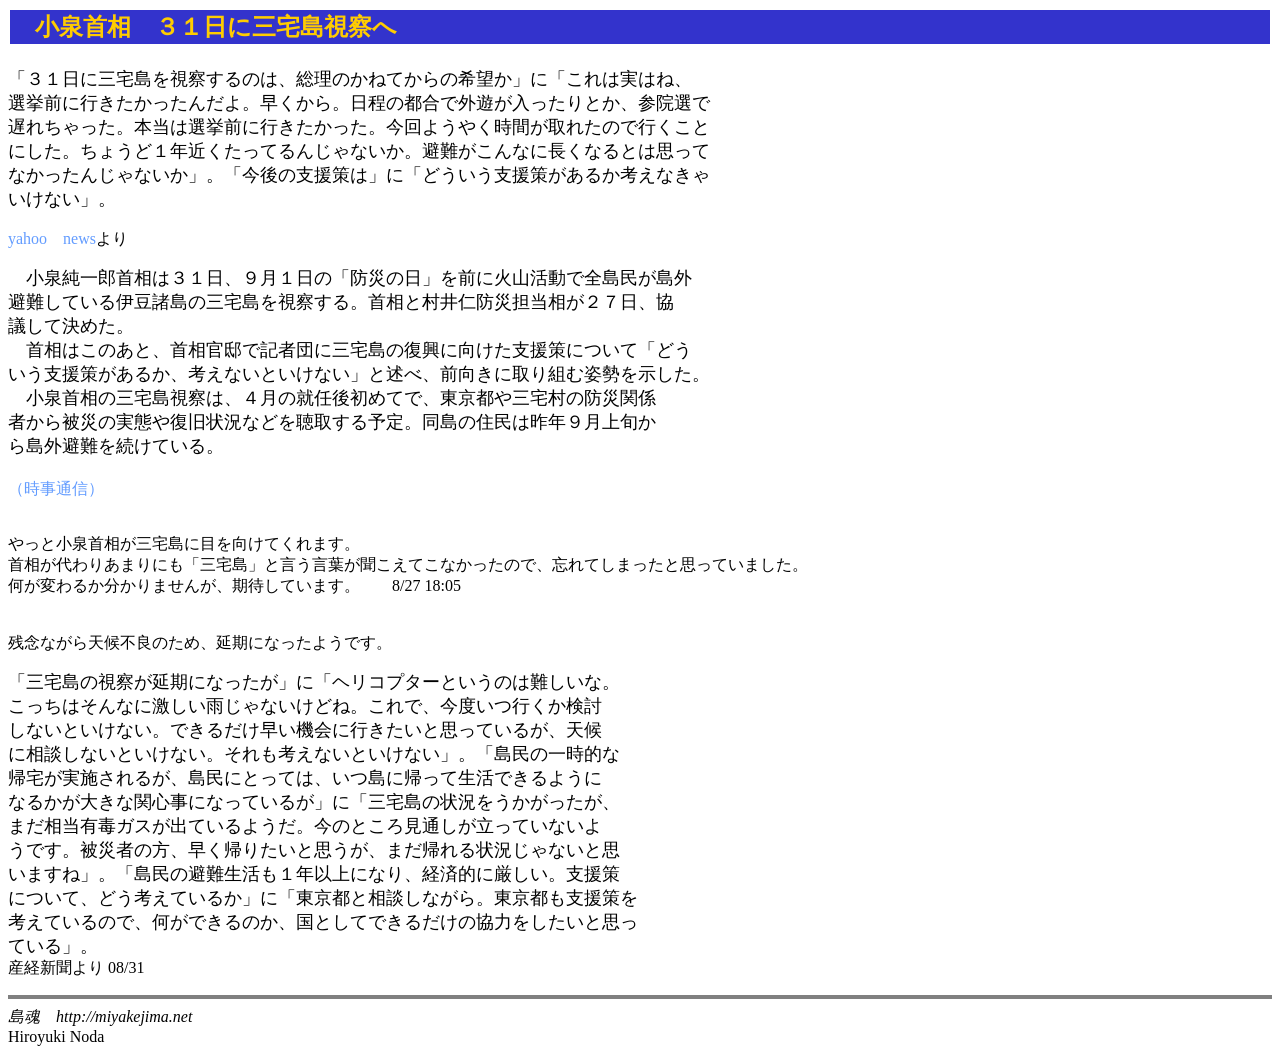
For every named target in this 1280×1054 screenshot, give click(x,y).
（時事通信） (56, 488)
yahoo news (52, 238)
